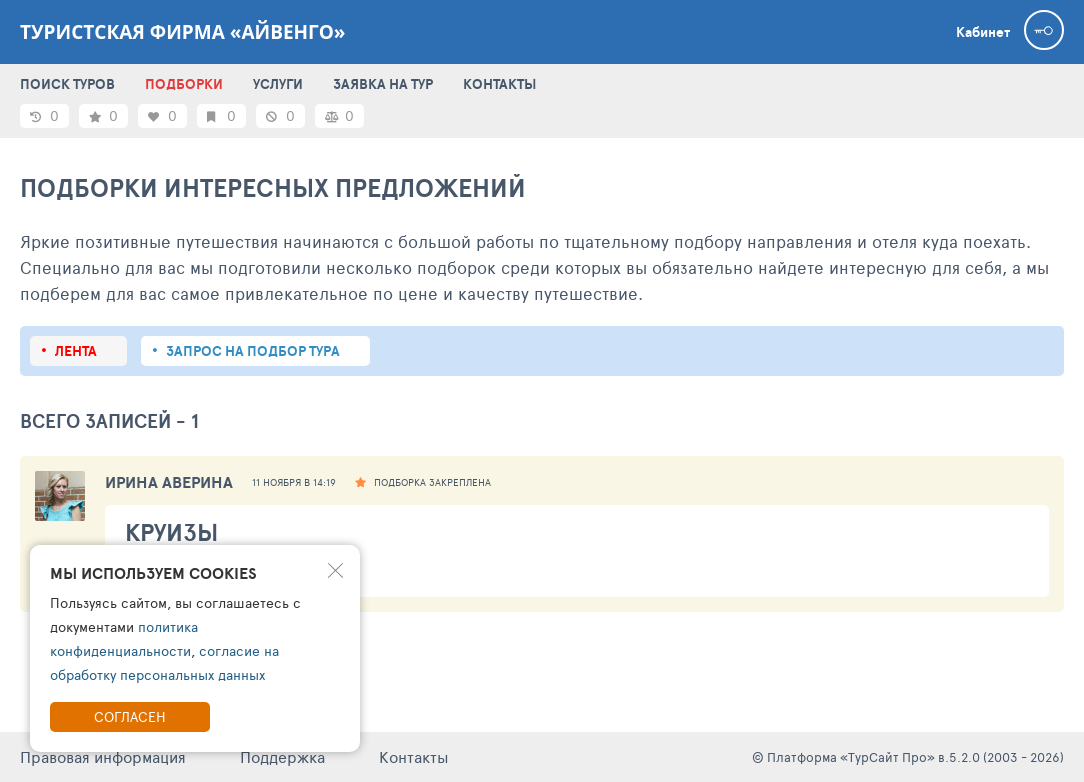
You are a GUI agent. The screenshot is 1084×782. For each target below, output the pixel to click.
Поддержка (282, 756)
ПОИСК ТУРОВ (67, 84)
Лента (76, 351)
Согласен (130, 716)
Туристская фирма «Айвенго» (183, 32)
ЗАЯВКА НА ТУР (383, 84)
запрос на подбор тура (253, 351)
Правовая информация (103, 756)
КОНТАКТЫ (499, 84)
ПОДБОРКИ (184, 84)
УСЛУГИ (278, 84)
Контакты (414, 756)
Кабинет (983, 32)
